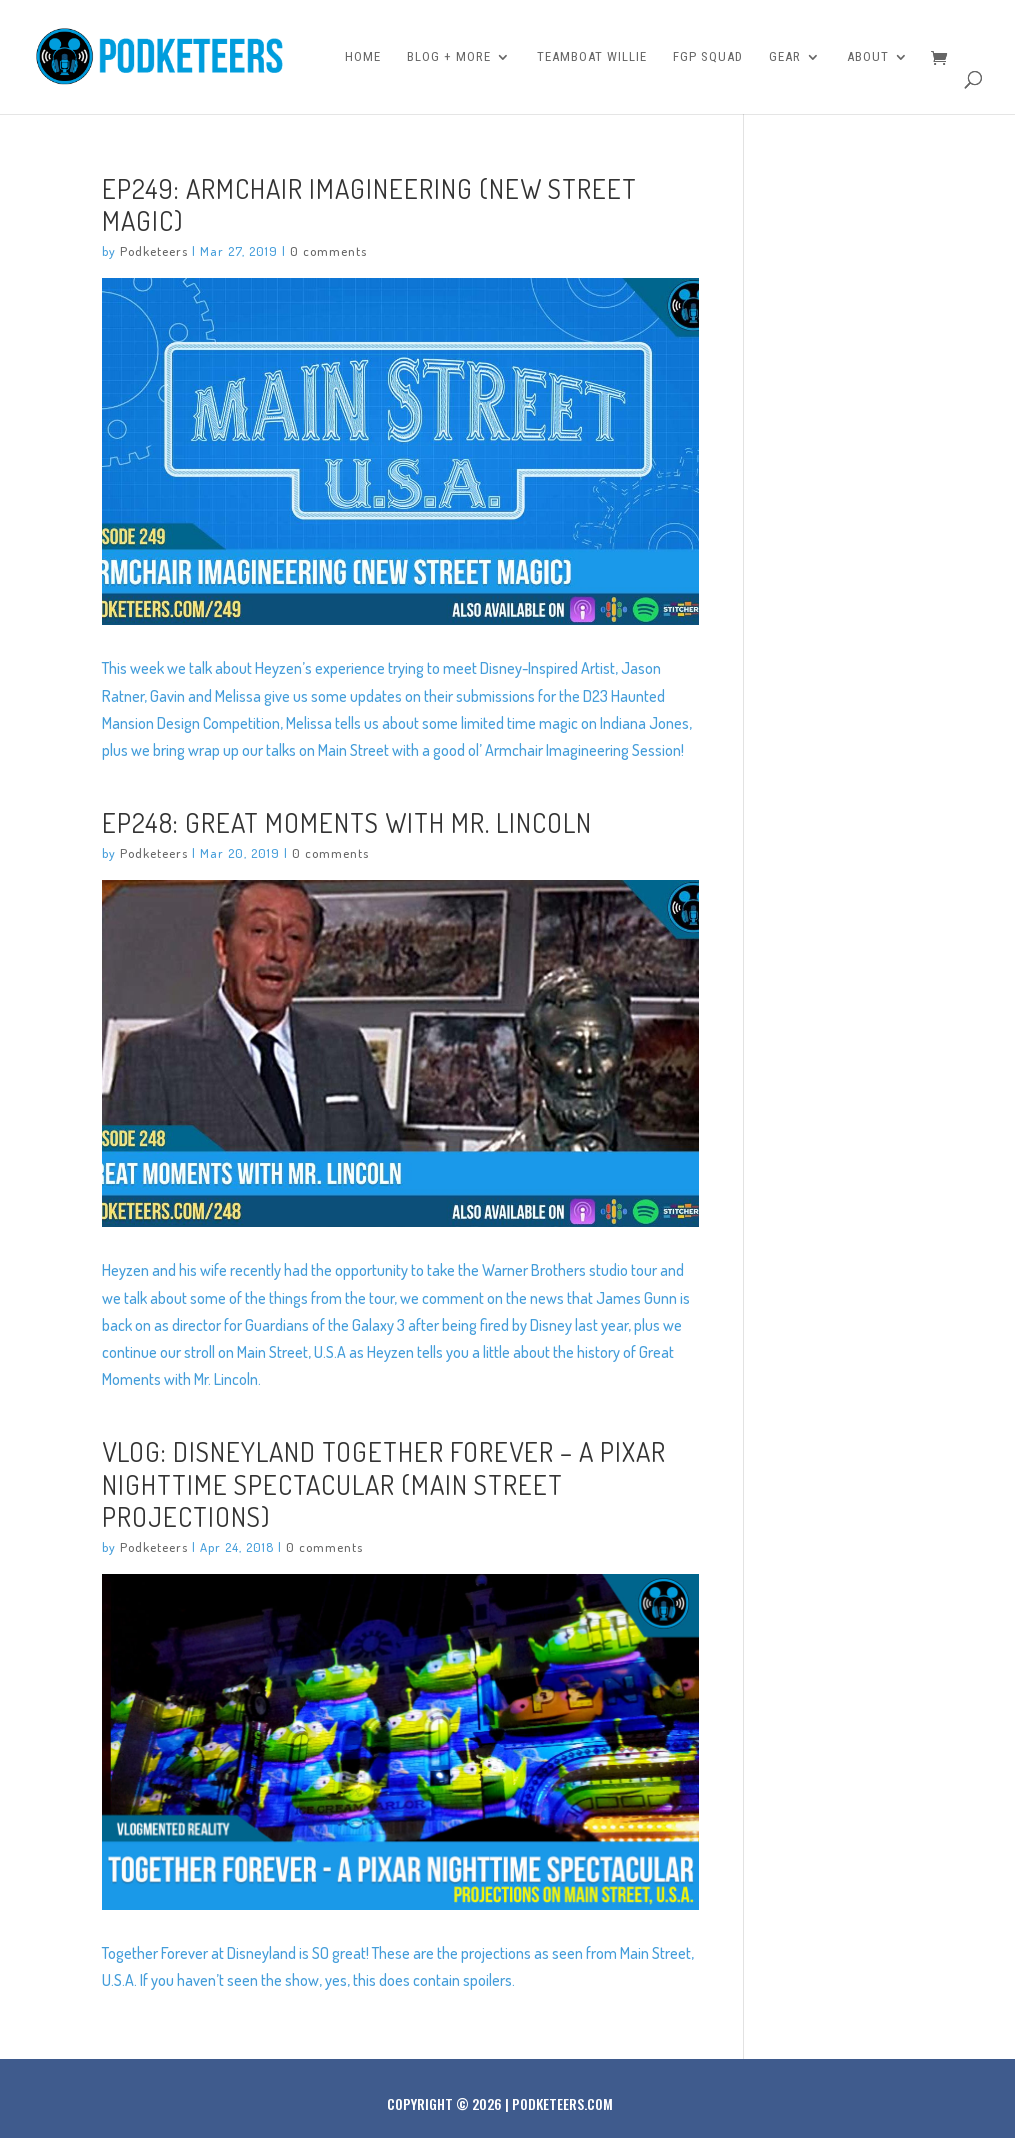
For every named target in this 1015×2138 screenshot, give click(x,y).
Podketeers (154, 251)
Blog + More (449, 57)
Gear (785, 57)
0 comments (328, 251)
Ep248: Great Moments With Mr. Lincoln (347, 822)
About (868, 57)
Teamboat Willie (592, 57)
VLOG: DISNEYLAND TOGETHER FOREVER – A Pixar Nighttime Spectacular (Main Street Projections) (384, 1483)
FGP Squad (708, 57)
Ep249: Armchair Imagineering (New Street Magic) (369, 204)
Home (363, 57)
